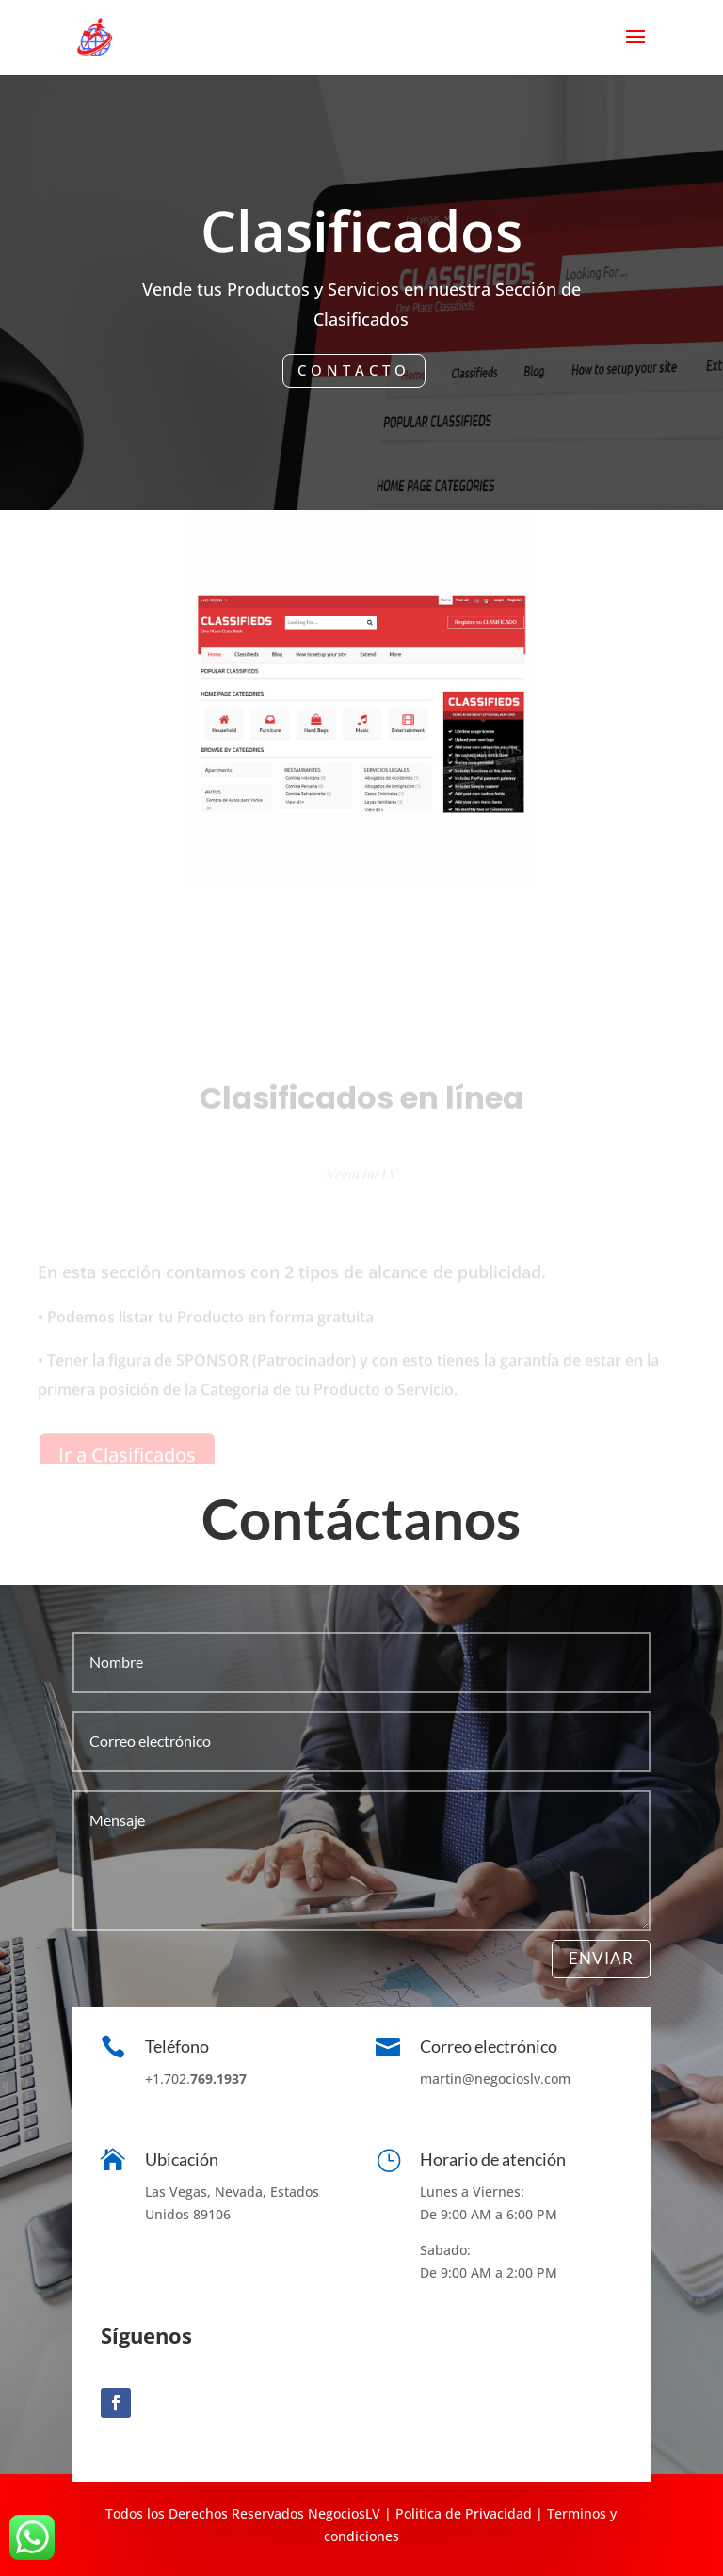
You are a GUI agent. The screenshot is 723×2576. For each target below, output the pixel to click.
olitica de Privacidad (465, 2513)
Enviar (601, 1958)
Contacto (353, 369)
